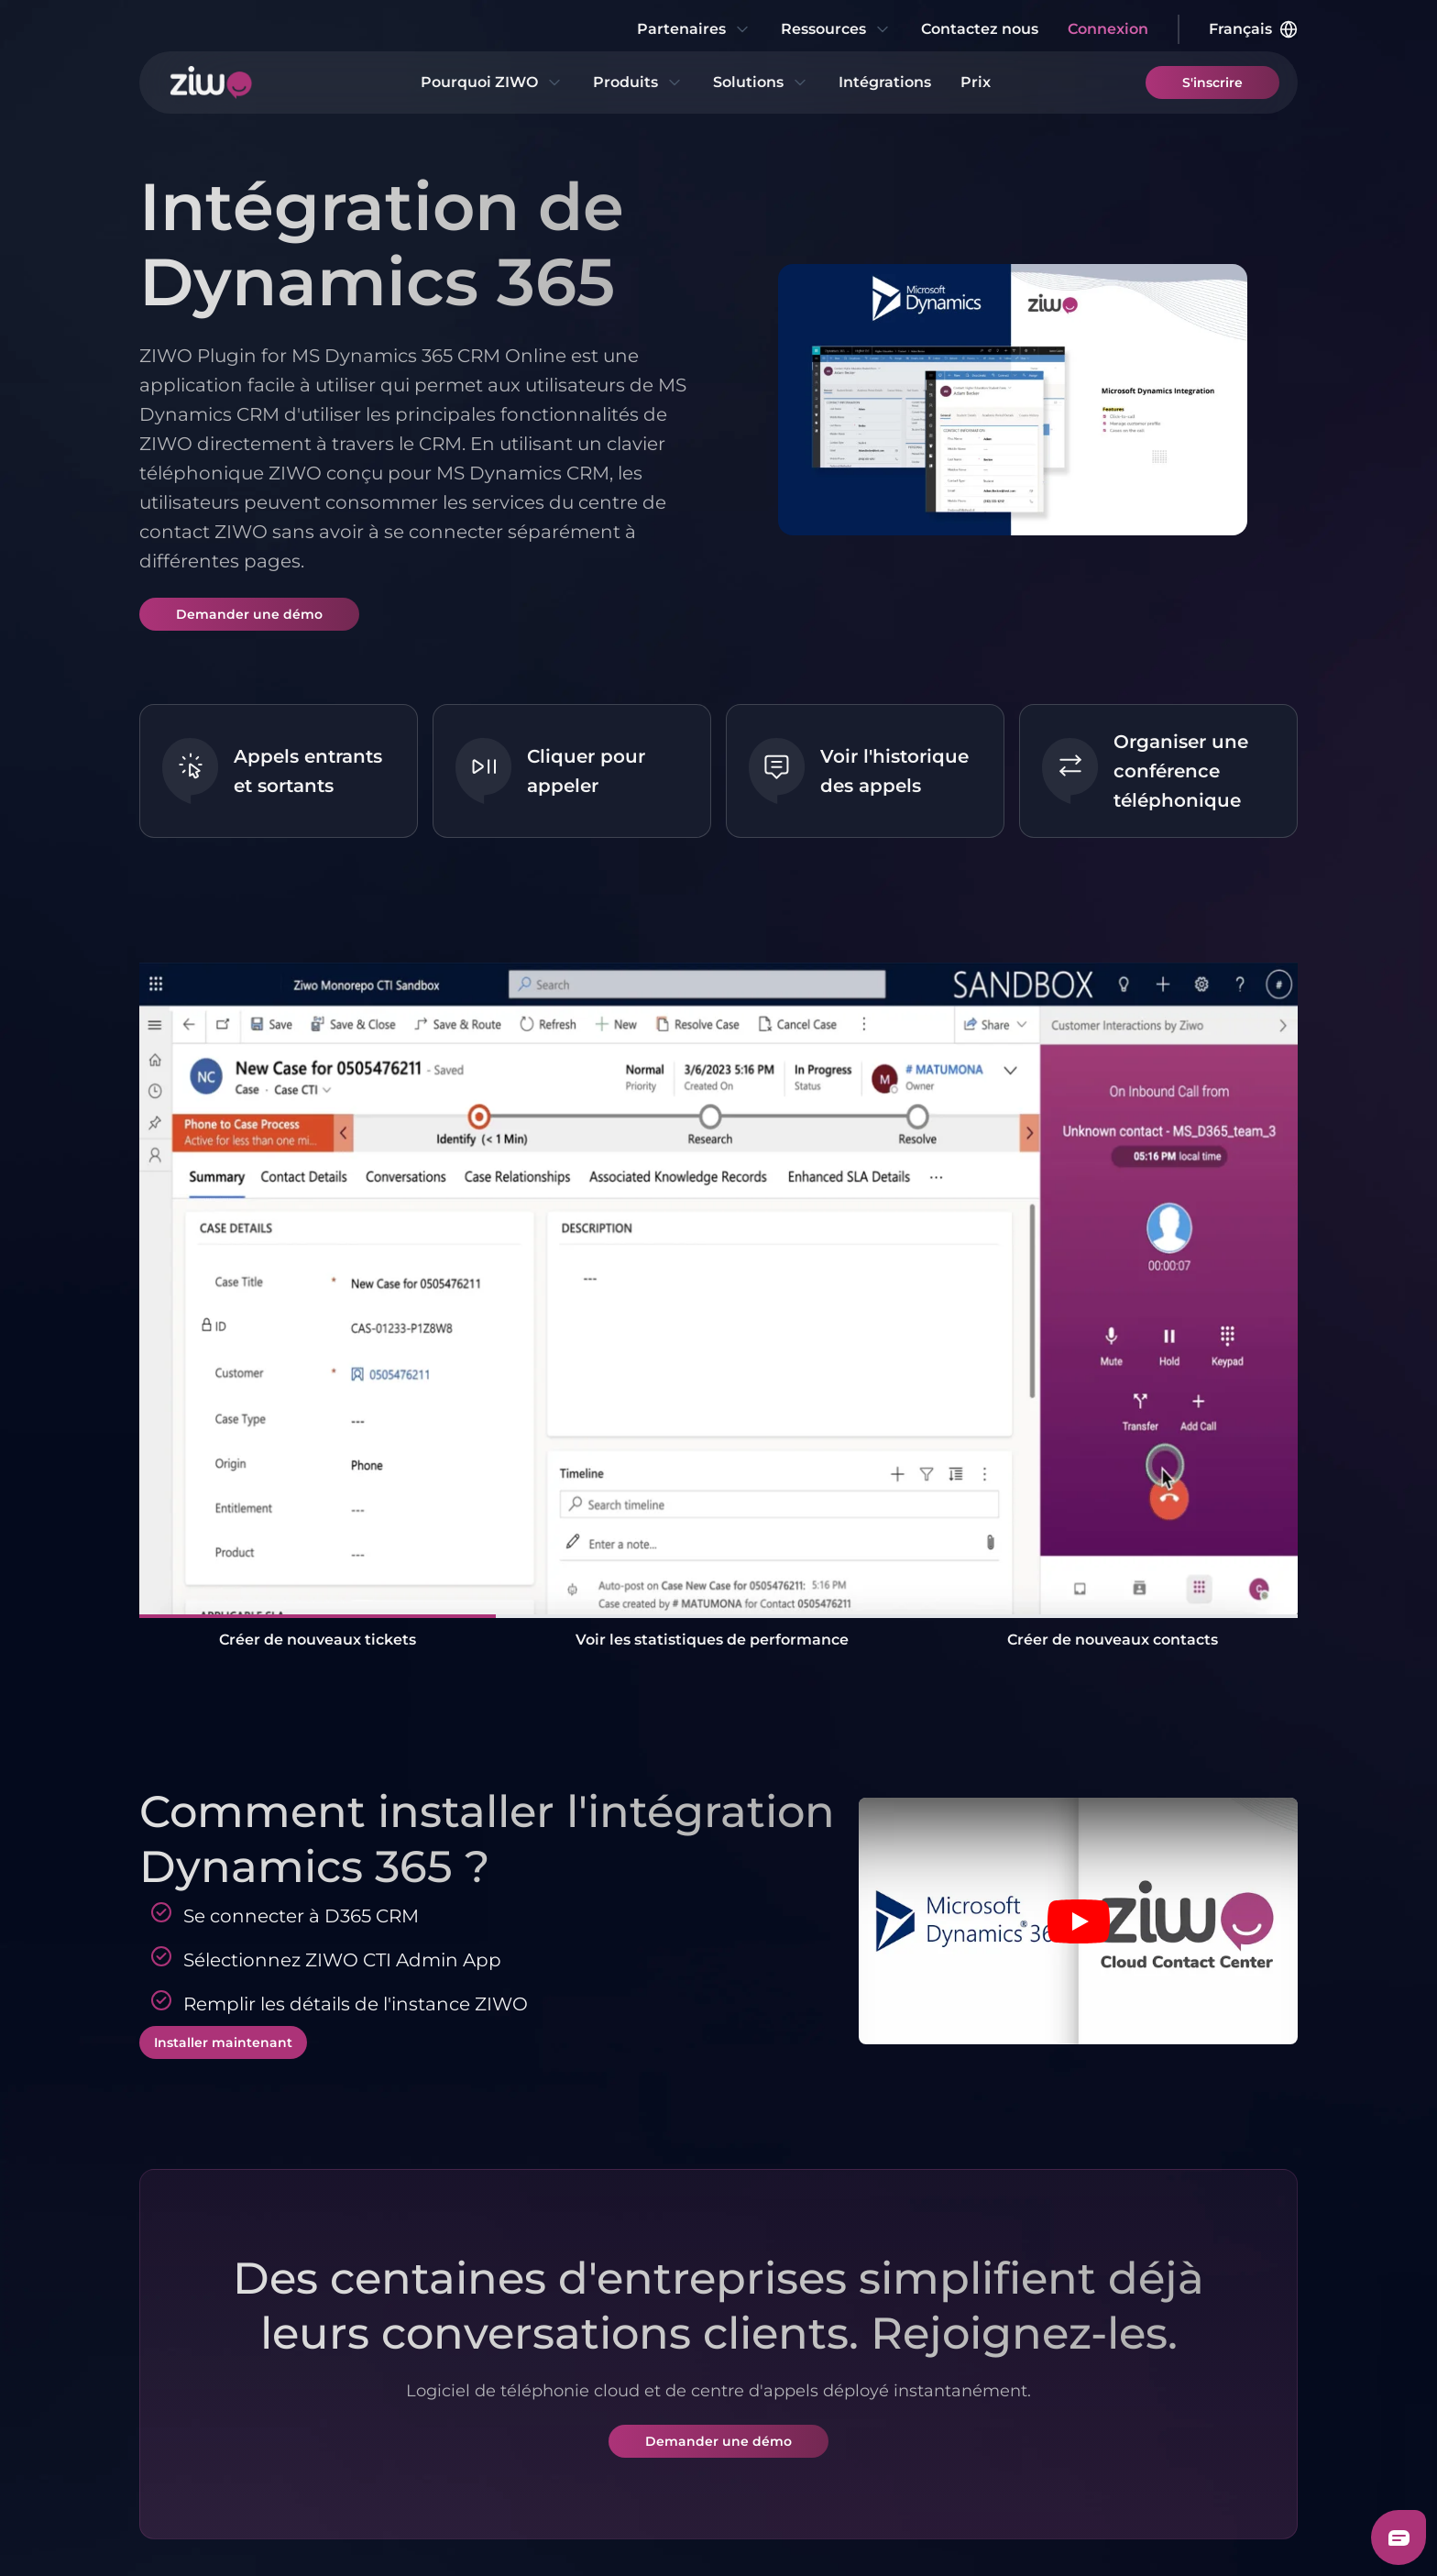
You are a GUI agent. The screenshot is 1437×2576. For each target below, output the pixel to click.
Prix (975, 82)
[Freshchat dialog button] (1398, 2537)
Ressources (836, 29)
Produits (638, 82)
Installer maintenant (223, 2042)
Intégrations (885, 82)
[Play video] (1079, 1921)
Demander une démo (249, 614)
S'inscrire (1212, 82)
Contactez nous (979, 29)
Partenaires (694, 29)
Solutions (761, 82)
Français (1253, 29)
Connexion (1108, 29)
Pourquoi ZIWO (492, 82)
